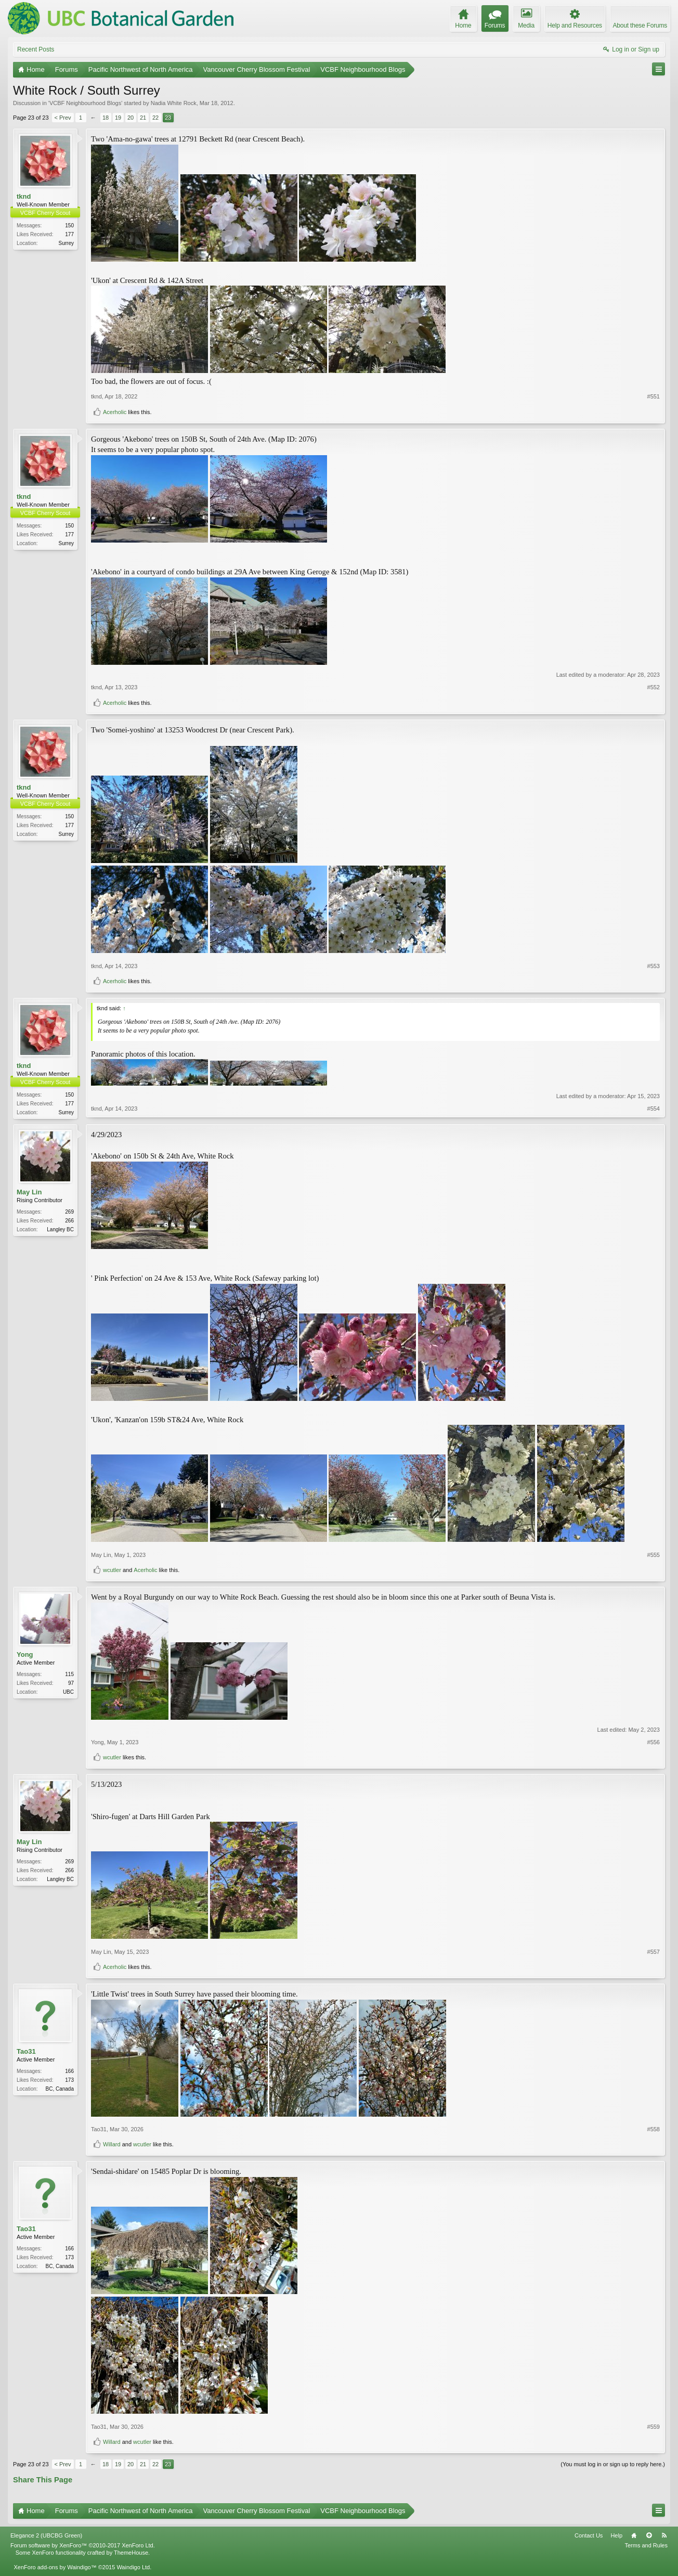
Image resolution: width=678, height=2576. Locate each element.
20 (130, 117)
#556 (653, 1743)
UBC (68, 1693)
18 (105, 117)
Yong (25, 1655)
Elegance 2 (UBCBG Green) (46, 2536)
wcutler (112, 1571)
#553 (653, 966)
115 (69, 1675)
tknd (24, 196)
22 (155, 117)
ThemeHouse (131, 2554)
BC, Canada (60, 2090)
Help (616, 2536)
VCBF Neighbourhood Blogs (85, 103)
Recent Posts (35, 49)
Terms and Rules (646, 2546)
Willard (112, 2145)
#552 (653, 687)
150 (69, 225)
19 (118, 117)
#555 (653, 1556)
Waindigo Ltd (133, 2568)
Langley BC (60, 1230)
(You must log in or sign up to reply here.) (612, 2465)
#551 (653, 396)
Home (633, 2536)
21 (143, 117)
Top (649, 2536)
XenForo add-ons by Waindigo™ (55, 2568)
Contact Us (589, 2536)
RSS (664, 2536)
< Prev (63, 117)
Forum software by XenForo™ (82, 2546)
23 (168, 117)
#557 (653, 1953)
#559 (653, 2428)
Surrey (66, 243)
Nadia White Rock (174, 103)
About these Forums (640, 25)
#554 (653, 1111)
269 (69, 1213)
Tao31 (26, 2052)
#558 (653, 2130)
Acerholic (114, 412)
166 (69, 2072)
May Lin (29, 1193)
